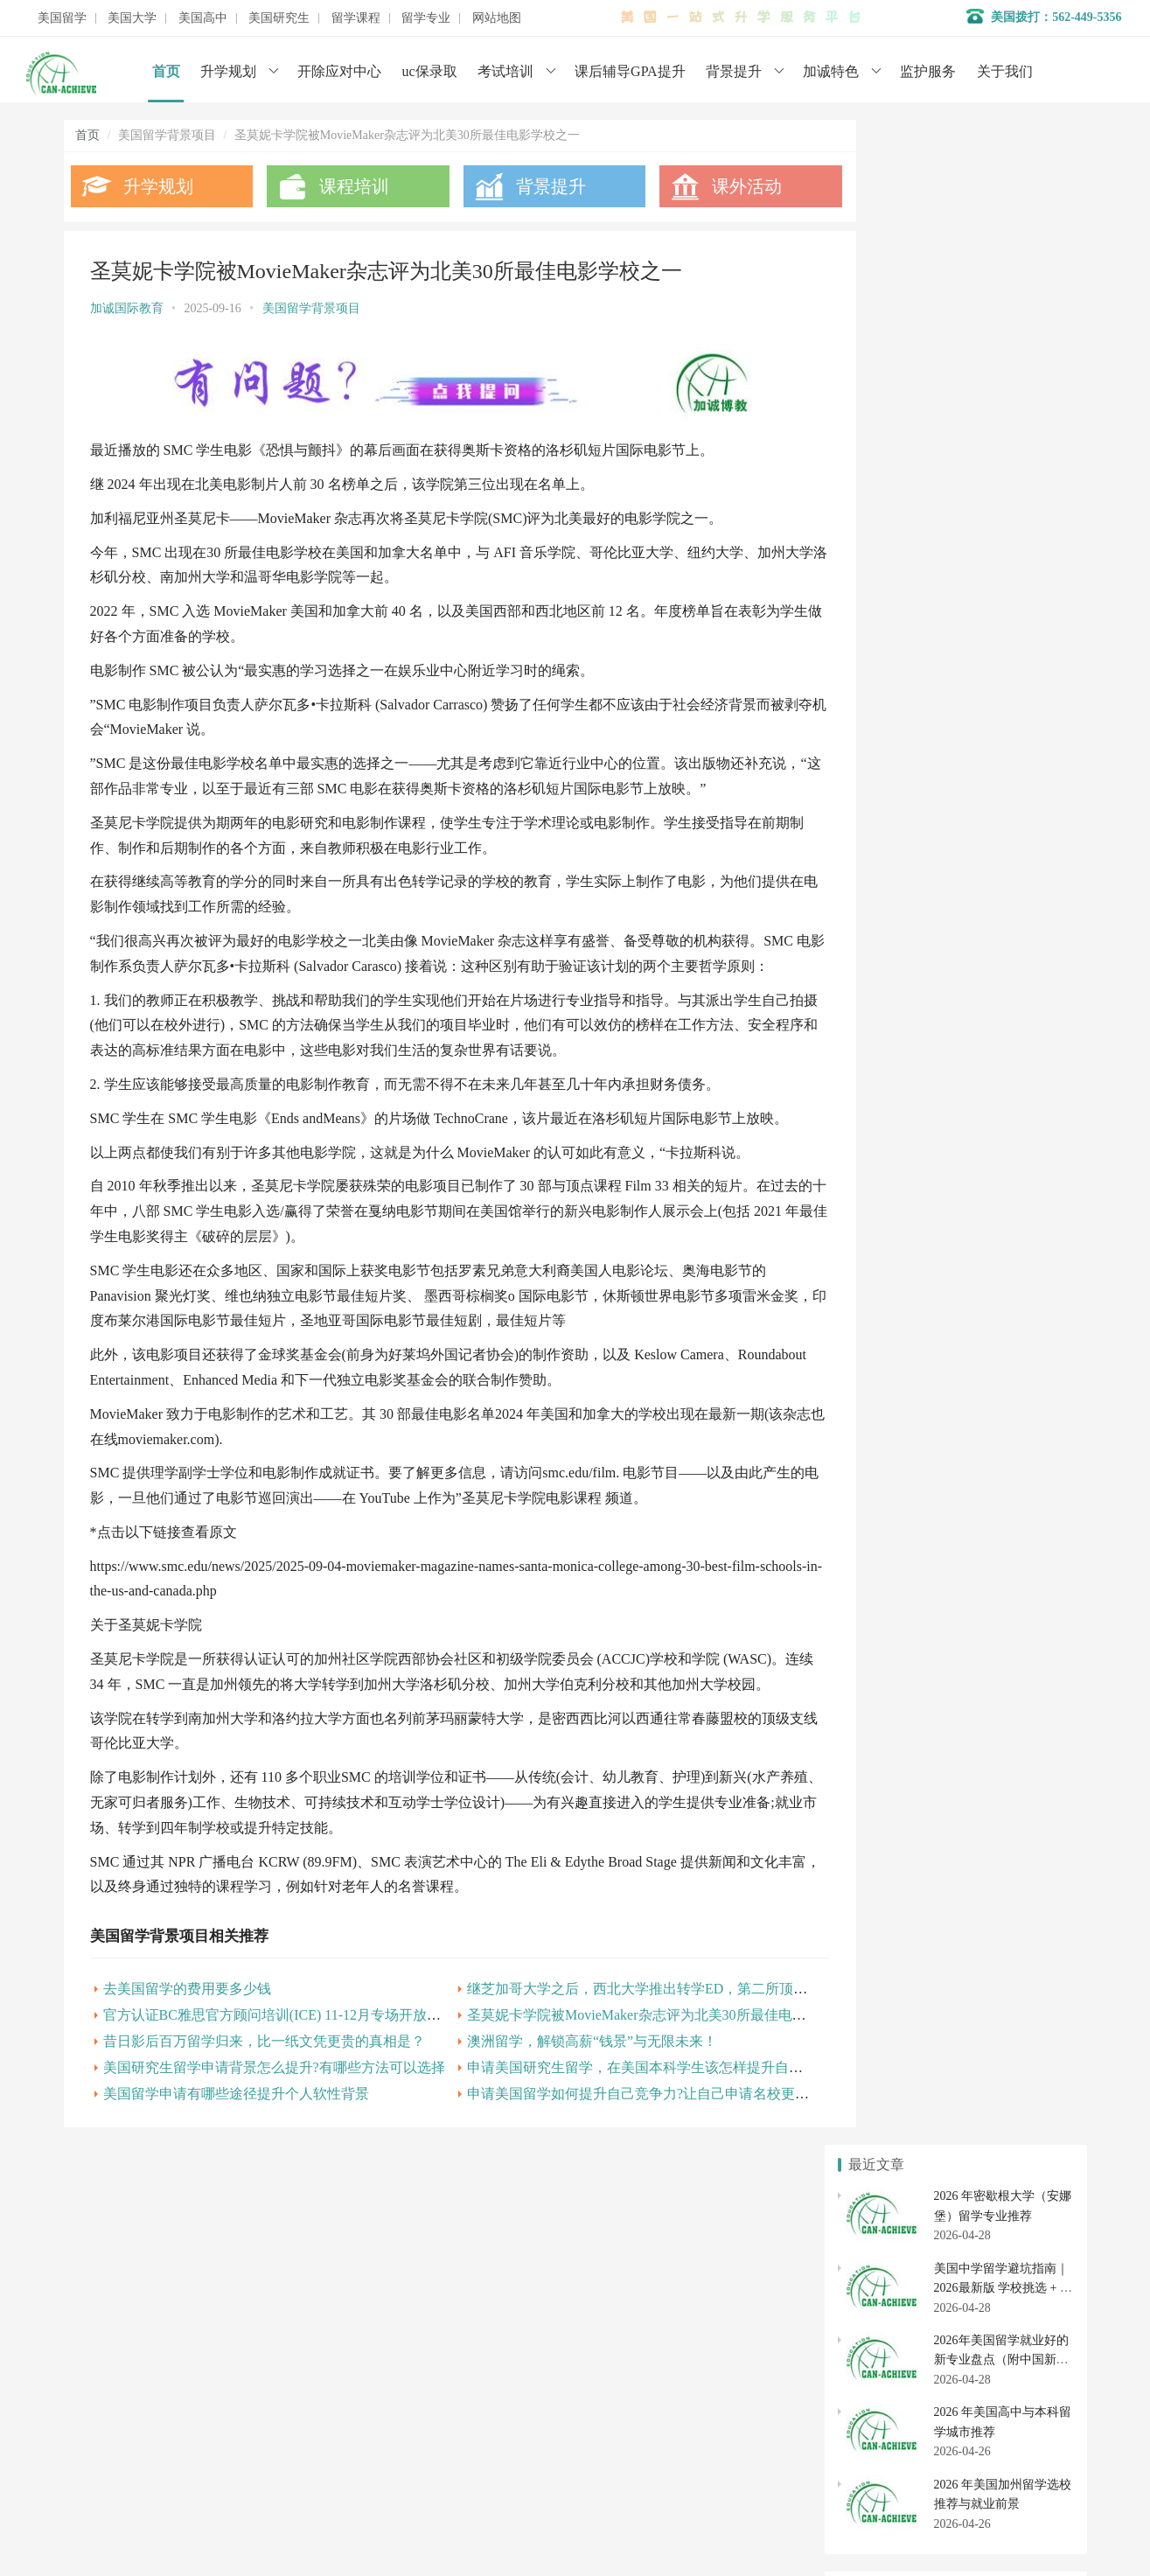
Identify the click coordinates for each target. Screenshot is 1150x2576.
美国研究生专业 (1010, 1846)
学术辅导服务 (446, 2363)
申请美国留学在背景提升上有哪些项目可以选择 (976, 1264)
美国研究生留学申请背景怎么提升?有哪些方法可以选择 (274, 2137)
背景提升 (734, 71)
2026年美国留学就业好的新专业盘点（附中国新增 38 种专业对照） (1001, 335)
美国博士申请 (1010, 1877)
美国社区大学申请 (892, 1705)
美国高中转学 (892, 1790)
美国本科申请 (892, 1641)
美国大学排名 (892, 1672)
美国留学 (62, 18)
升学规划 (228, 71)
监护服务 (928, 71)
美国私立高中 (892, 1759)
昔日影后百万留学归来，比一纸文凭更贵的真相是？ (264, 2111)
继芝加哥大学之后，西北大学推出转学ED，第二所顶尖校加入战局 (648, 2058)
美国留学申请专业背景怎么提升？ (940, 1122)
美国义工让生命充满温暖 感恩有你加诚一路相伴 (978, 1037)
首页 (166, 71)
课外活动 (713, 186)
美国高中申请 (1010, 1759)
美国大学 (132, 18)
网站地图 (496, 18)
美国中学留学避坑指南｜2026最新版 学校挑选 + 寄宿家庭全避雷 (1003, 262)
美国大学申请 (446, 2442)
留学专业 (425, 18)
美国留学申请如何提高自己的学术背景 (952, 1235)
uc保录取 (429, 71)
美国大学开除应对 (1010, 1672)
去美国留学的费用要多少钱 (187, 2058)
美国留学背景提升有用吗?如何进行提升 (955, 1093)
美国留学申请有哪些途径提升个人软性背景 (236, 2163)
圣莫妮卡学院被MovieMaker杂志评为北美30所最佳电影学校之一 (641, 2084)
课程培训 (343, 186)
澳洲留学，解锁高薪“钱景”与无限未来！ (568, 2111)
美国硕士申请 (892, 1877)
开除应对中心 (339, 71)
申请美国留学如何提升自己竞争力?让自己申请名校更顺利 (621, 2163)
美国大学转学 (1010, 1641)
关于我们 (1005, 71)
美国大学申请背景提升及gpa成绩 (936, 1009)
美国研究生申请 (892, 1846)
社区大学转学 (1010, 1705)
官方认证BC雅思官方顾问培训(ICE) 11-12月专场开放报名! (281, 2084)
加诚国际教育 (127, 308)
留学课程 (355, 18)
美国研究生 (279, 18)
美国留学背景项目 (311, 308)
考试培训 (505, 71)
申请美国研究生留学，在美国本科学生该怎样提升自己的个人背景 (646, 2137)
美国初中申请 (1010, 1790)
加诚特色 (831, 71)
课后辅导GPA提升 (630, 71)
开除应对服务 (446, 2390)
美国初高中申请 (452, 2416)
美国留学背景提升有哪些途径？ (934, 1065)
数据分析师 (145, 2514)
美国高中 (202, 18)
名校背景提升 (446, 2337)
